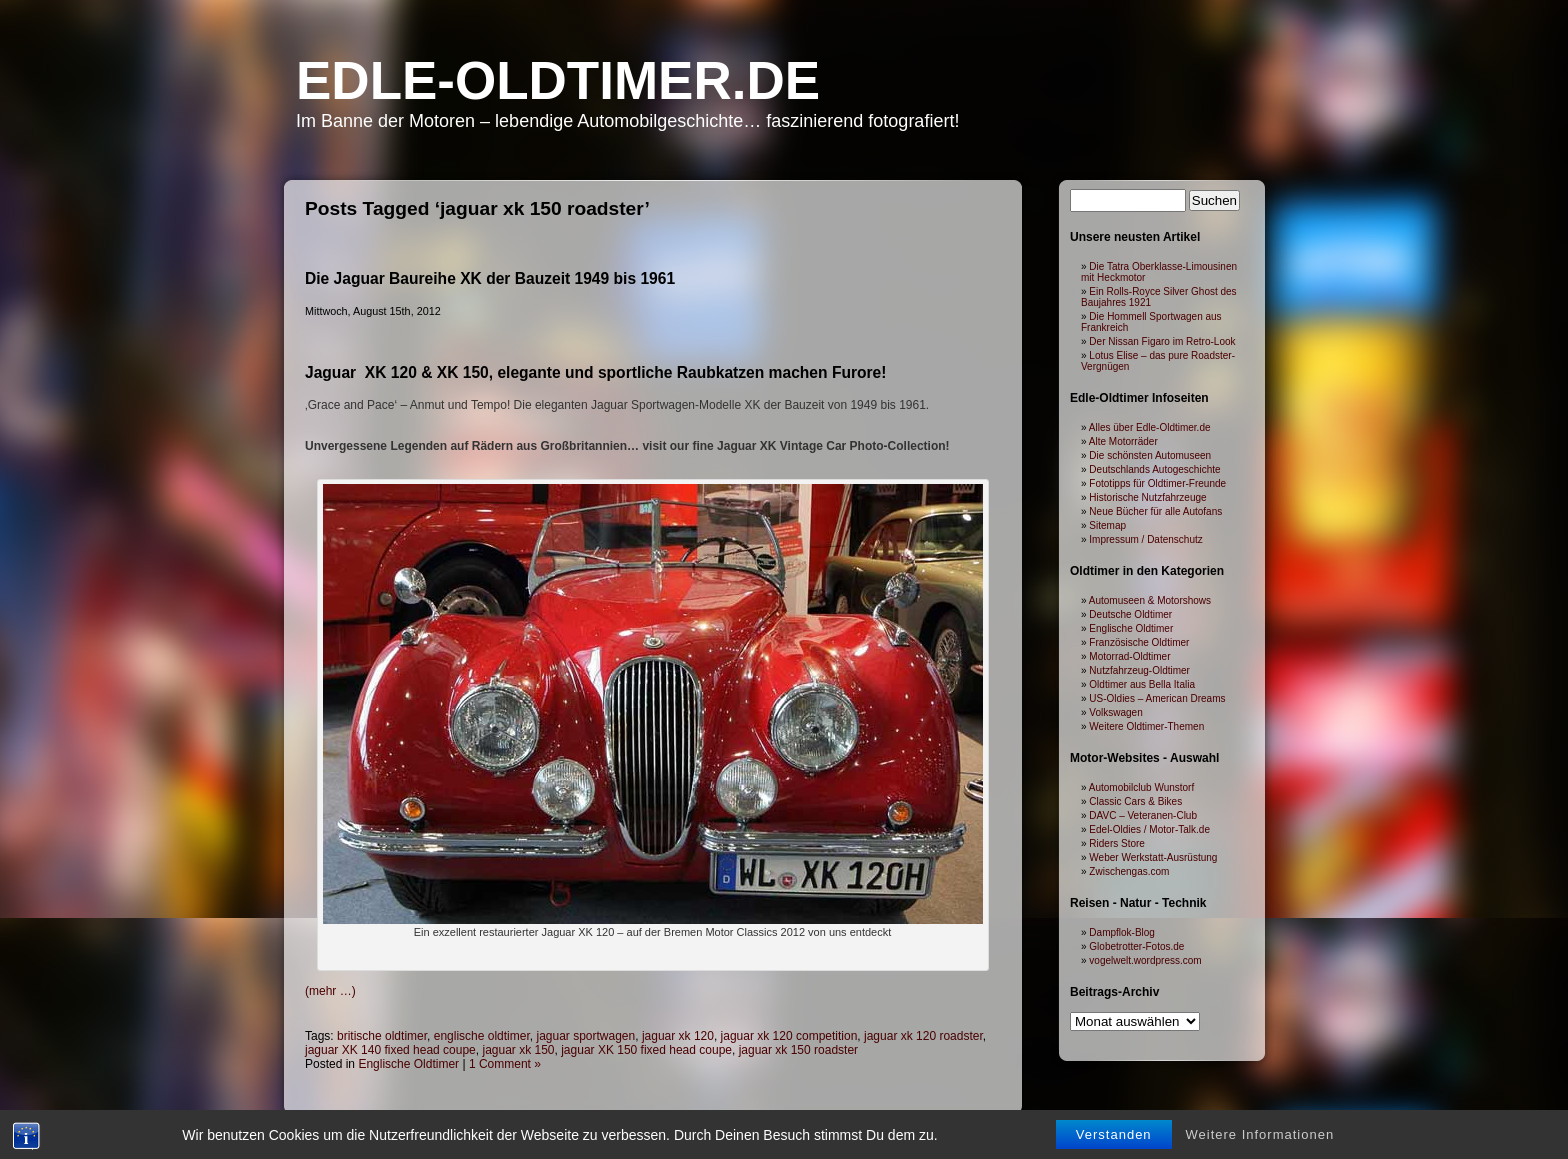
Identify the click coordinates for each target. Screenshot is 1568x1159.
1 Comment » (505, 1064)
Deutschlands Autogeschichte (1154, 469)
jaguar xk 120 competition (789, 1036)
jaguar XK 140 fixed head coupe (390, 1050)
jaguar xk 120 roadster (923, 1036)
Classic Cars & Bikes (1135, 801)
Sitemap (1107, 525)
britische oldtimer (382, 1036)
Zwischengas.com (1129, 871)
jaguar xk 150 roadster (798, 1050)
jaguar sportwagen (585, 1036)
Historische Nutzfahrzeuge (1147, 497)
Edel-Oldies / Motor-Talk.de (1149, 829)
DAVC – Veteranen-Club (1143, 815)
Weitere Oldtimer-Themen (1146, 726)
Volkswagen (1115, 712)
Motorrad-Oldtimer (1129, 656)
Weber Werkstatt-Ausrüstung (1153, 857)
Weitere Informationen (1260, 1134)
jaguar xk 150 (518, 1050)
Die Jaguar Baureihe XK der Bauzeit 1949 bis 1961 (490, 278)
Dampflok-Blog (1122, 932)
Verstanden (1114, 1134)
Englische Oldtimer (408, 1064)
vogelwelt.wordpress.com (1145, 960)
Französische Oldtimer (1139, 642)
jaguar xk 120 (678, 1036)
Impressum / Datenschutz (1145, 539)
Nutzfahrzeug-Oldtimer (1139, 670)
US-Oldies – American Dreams (1157, 698)
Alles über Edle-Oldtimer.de (1150, 427)
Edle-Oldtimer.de (558, 80)
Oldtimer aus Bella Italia (1142, 684)
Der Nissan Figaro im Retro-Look (1162, 341)
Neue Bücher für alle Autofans (1155, 511)
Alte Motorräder (1123, 441)
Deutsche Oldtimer (1130, 614)
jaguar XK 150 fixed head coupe (646, 1050)
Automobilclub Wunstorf (1141, 787)
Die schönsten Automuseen (1150, 455)
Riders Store (1117, 843)
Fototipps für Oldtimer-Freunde (1157, 483)
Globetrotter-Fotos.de (1136, 946)
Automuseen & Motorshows (1150, 600)
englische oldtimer (482, 1036)
